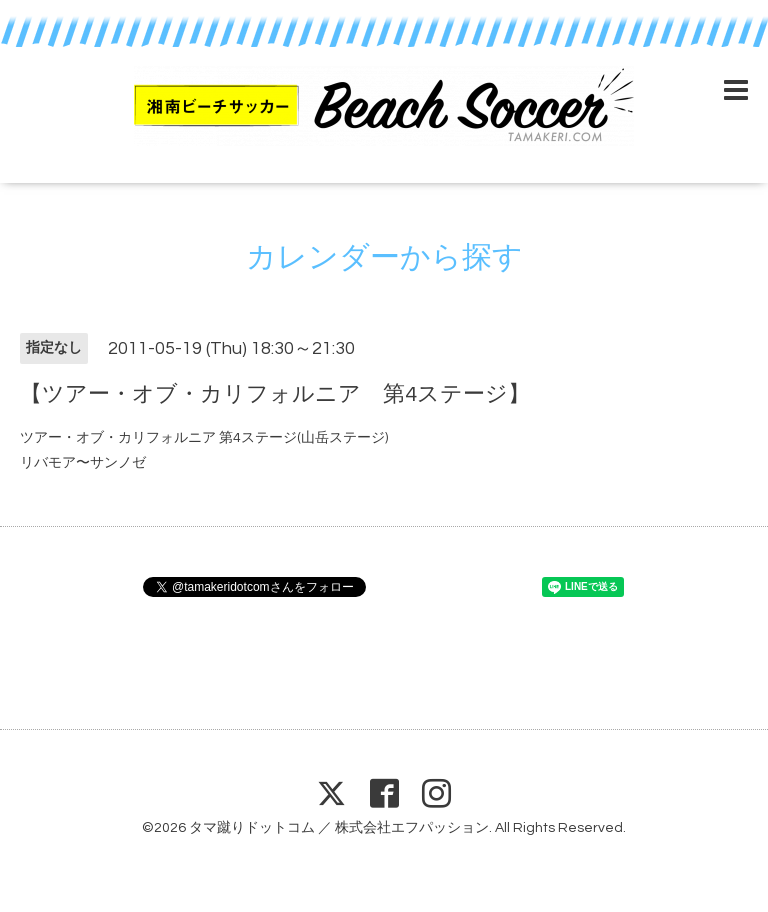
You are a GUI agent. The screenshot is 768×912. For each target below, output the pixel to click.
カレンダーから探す (384, 257)
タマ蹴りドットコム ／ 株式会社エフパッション (339, 828)
